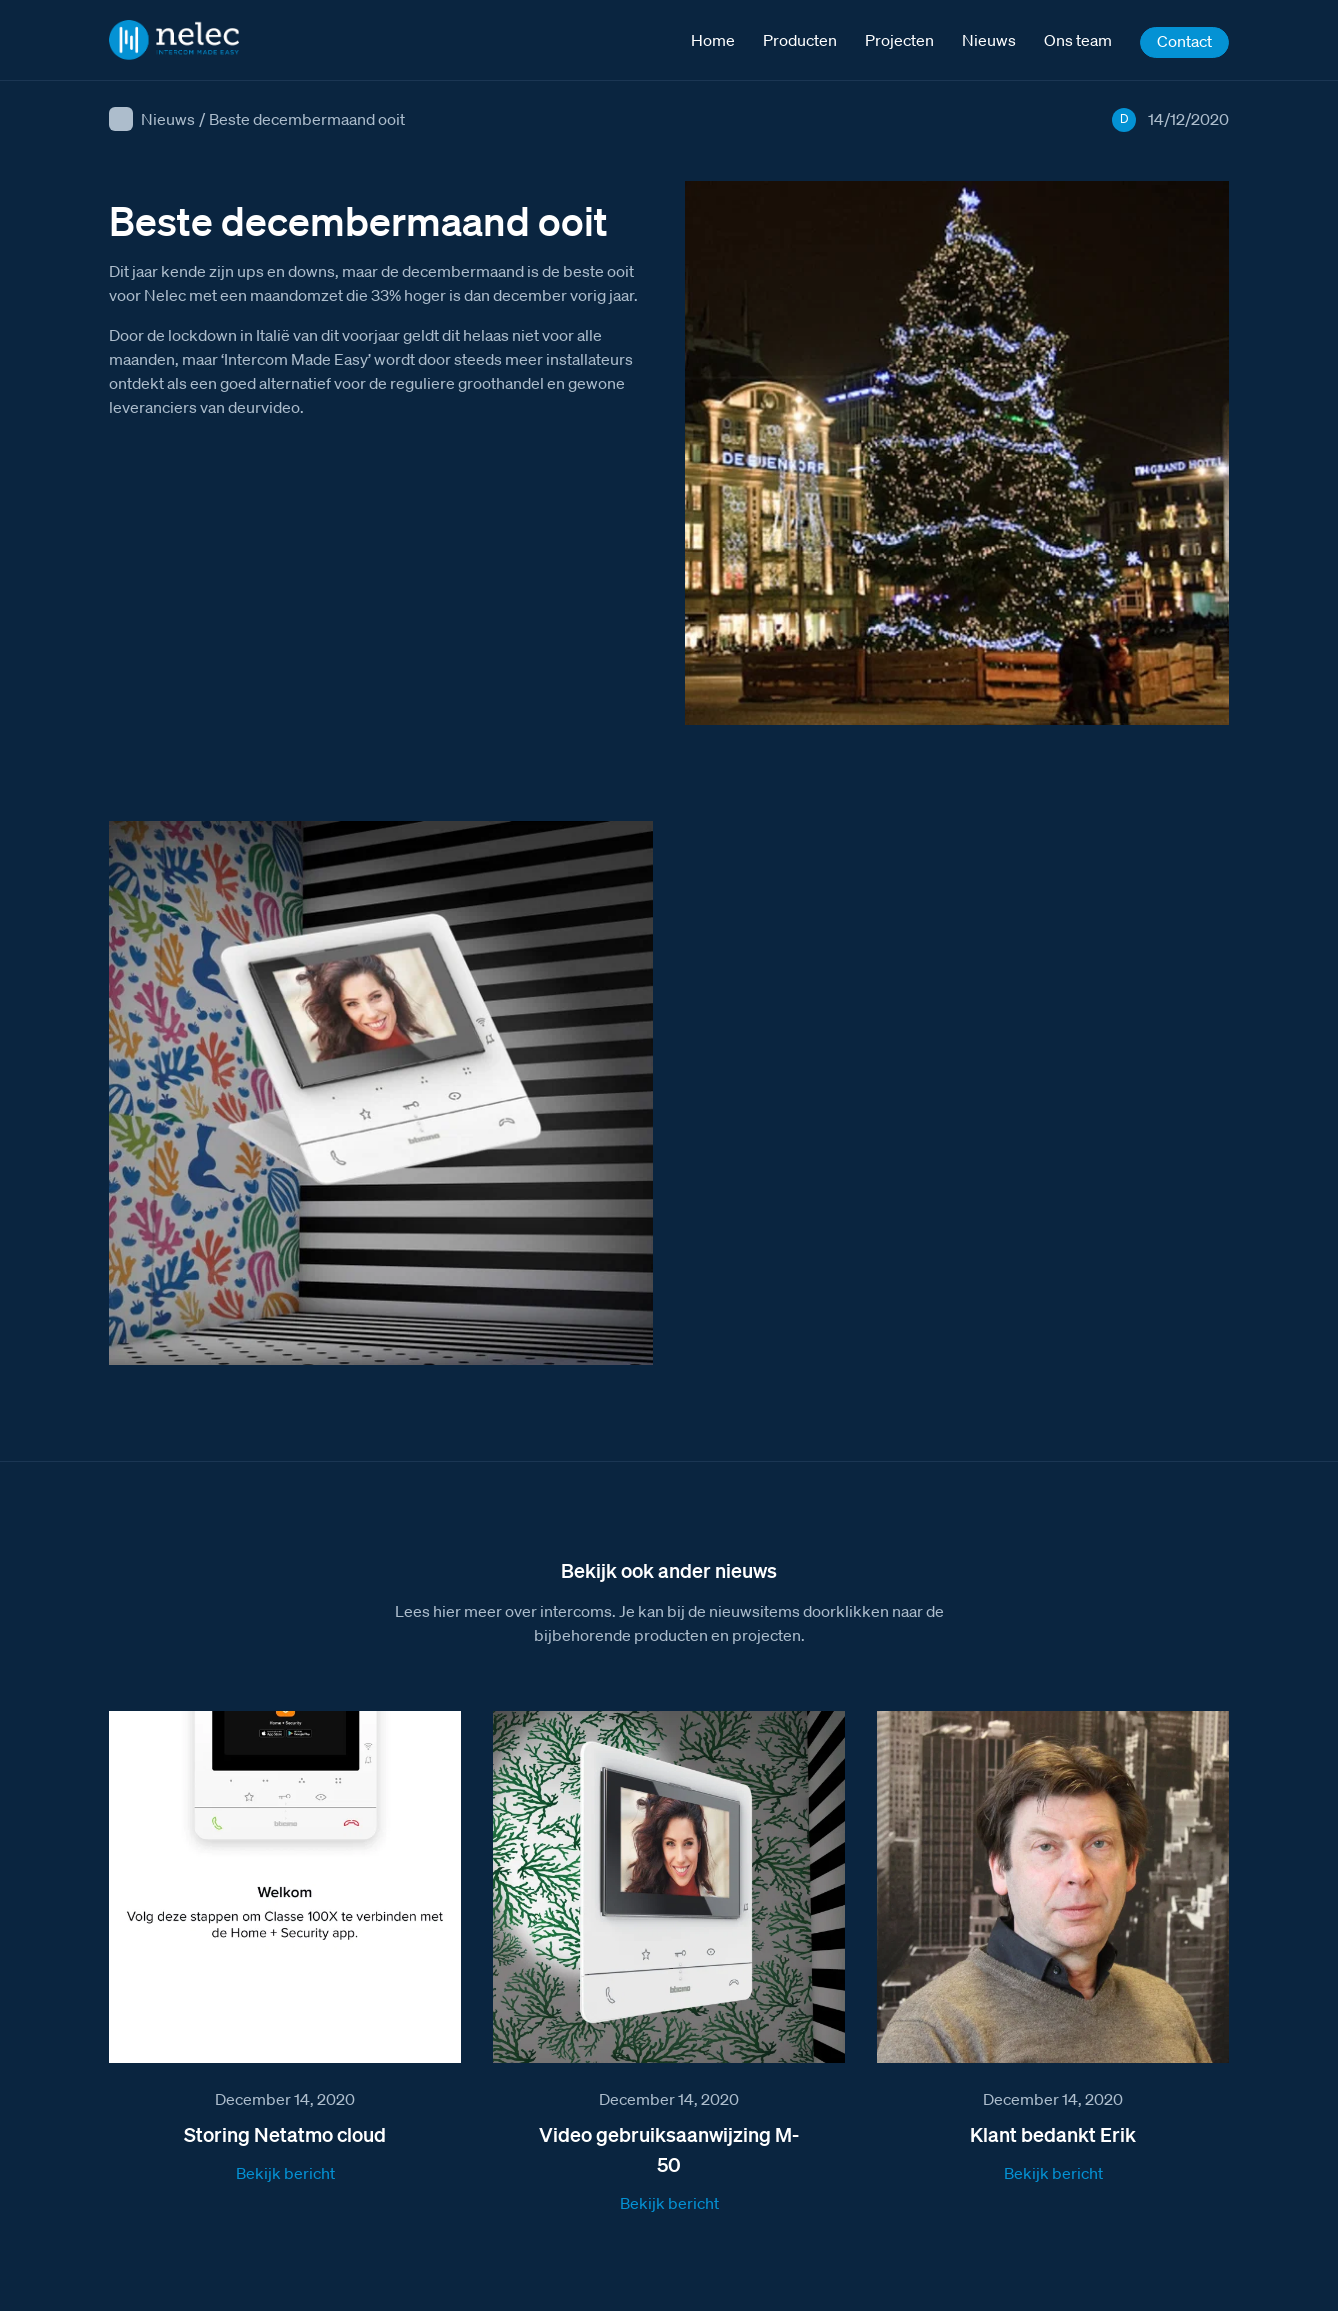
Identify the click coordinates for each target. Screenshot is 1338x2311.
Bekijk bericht (285, 2173)
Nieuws (168, 119)
